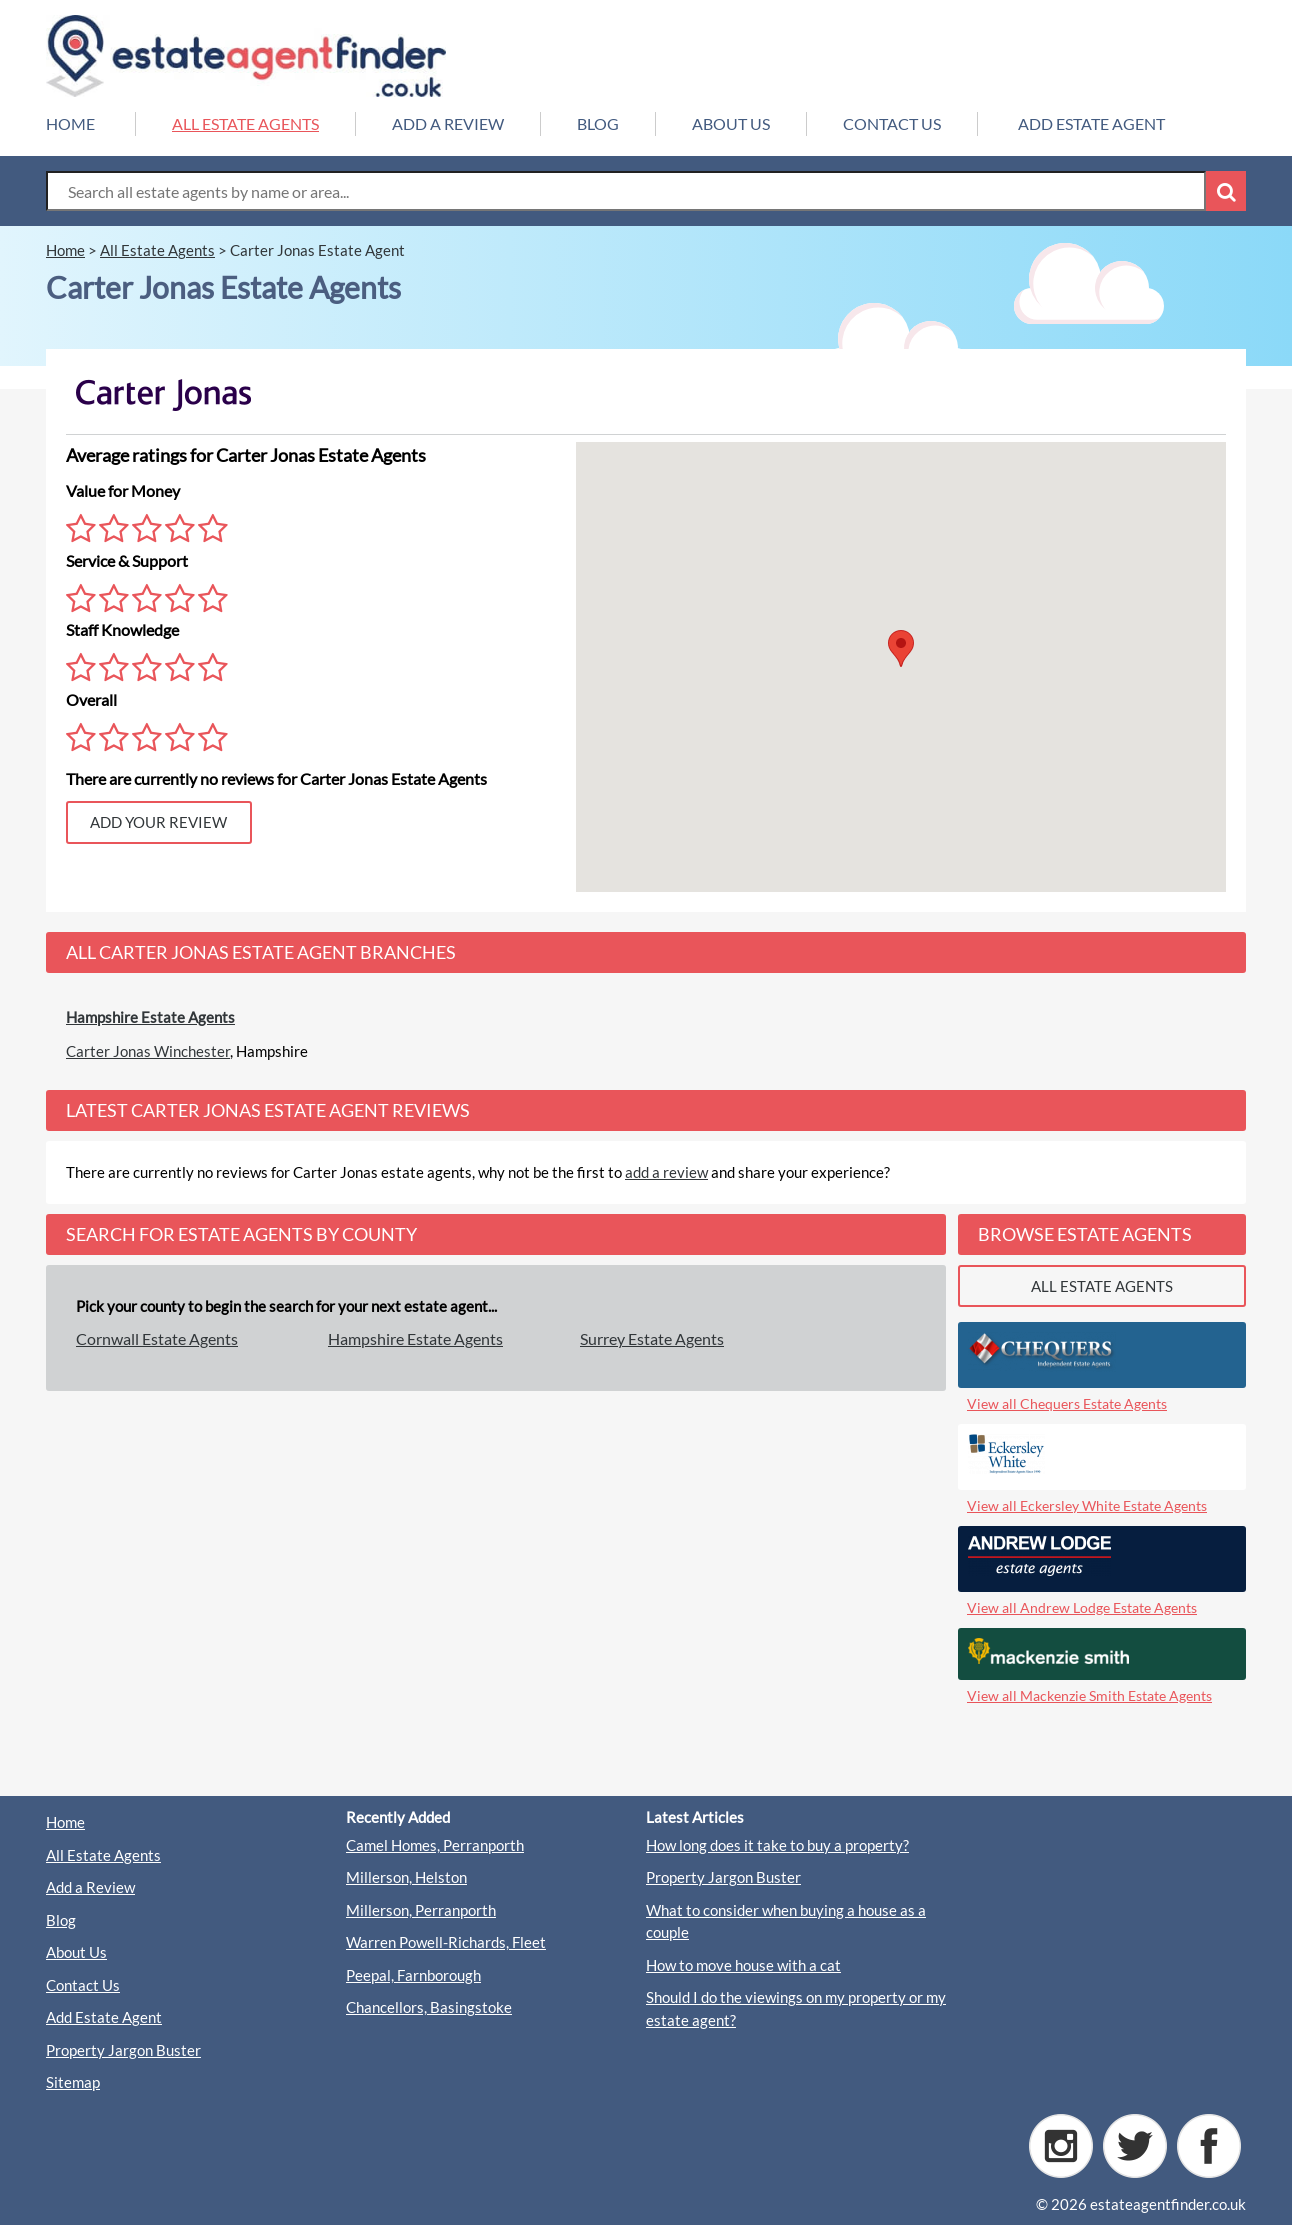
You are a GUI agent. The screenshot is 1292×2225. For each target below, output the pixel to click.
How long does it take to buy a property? (777, 1845)
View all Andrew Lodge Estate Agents (1082, 1607)
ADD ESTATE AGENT (1091, 123)
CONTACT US (892, 123)
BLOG (598, 123)
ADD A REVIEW (448, 123)
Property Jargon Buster (123, 2050)
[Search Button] (1226, 191)
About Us (76, 1952)
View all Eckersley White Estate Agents (1087, 1505)
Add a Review (90, 1887)
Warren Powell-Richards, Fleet (446, 1942)
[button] (901, 648)
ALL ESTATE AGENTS (245, 123)
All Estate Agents (103, 1855)
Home (65, 1822)
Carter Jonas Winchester (148, 1051)
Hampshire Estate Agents (150, 1017)
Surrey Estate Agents (652, 1338)
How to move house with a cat (743, 1965)
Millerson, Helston (406, 1877)
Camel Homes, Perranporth (435, 1845)
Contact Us (83, 1985)
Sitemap (73, 2082)
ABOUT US (731, 123)
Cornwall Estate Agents (157, 1338)
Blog (61, 1920)
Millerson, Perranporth (421, 1910)
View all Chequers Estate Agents (1067, 1403)
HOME (70, 123)
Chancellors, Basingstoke (429, 2007)
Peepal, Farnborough (413, 1975)
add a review (666, 1172)
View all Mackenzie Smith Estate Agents (1089, 1695)
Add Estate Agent (104, 2017)
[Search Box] (626, 191)
